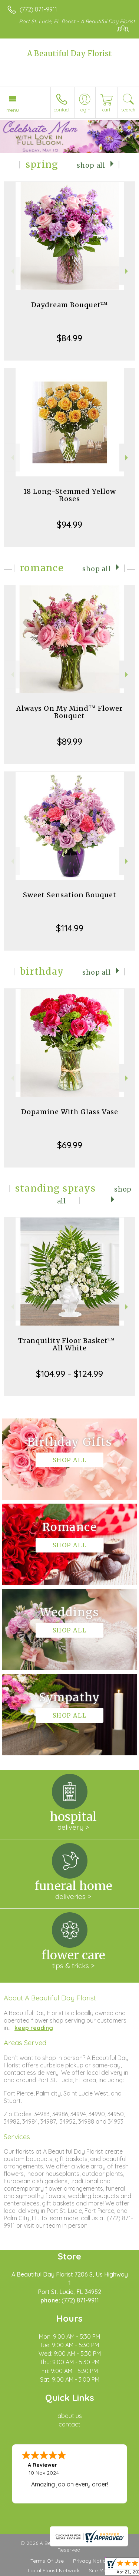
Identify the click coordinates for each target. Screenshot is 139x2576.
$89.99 (69, 741)
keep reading (33, 2027)
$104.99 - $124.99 (69, 1373)
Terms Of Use (47, 2560)
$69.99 (69, 1144)
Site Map (99, 2570)
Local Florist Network (54, 2570)
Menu (12, 110)
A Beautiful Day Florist (69, 53)
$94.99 (69, 524)
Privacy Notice (91, 2560)
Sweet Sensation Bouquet (69, 895)
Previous (12, 271)
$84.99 (69, 338)
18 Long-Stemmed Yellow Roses (69, 495)
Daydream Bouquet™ (69, 305)
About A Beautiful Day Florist (50, 1997)
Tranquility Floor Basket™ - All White (69, 1344)
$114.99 (69, 928)
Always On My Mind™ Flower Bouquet (69, 712)
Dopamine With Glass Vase (69, 1112)
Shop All (91, 165)
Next (127, 271)
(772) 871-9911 (38, 9)
